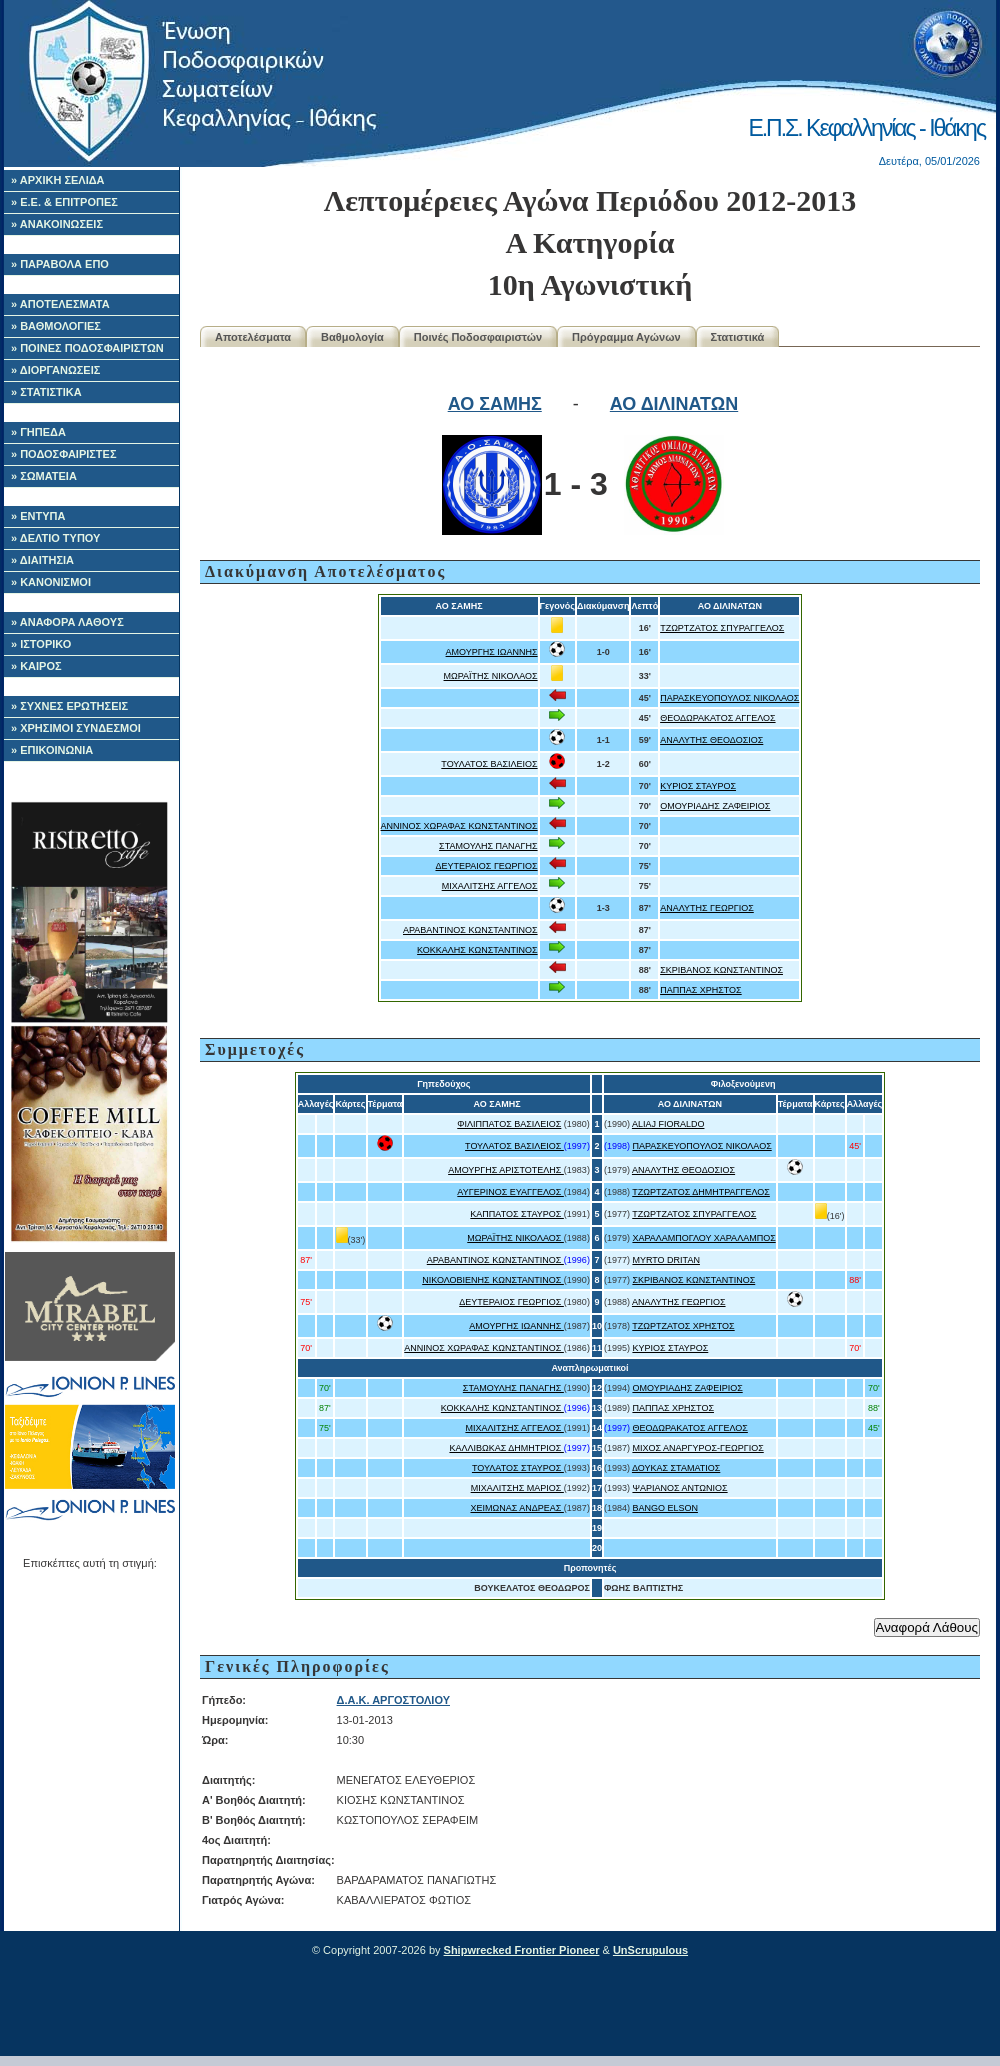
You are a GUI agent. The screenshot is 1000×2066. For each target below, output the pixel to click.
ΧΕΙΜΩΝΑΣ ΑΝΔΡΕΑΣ (516, 1508)
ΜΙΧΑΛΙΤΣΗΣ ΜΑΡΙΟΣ (517, 1488)
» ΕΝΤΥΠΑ (38, 516)
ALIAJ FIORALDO (668, 1124)
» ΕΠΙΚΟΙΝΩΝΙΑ (52, 750)
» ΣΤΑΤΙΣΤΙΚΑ (46, 392)
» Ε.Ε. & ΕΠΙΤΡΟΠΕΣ (64, 202)
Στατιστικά (738, 337)
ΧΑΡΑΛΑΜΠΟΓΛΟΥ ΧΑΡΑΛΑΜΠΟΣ (703, 1238)
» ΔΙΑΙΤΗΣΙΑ (42, 560)
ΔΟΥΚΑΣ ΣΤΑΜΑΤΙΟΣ (676, 1468)
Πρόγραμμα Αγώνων (626, 337)
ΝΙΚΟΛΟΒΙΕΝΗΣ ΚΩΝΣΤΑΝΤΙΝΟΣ (493, 1280)
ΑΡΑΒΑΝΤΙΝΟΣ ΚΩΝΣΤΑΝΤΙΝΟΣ (470, 930)
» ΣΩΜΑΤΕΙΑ (44, 476)
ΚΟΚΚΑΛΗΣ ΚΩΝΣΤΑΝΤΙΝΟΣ (477, 950)
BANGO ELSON (665, 1508)
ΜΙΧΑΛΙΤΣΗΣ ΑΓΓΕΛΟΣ (490, 886)
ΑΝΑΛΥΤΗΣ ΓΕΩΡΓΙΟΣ (707, 908)
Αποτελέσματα (253, 337)
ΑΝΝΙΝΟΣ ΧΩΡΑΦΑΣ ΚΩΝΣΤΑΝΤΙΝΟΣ (459, 826)
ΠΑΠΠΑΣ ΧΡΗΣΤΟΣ (701, 990)
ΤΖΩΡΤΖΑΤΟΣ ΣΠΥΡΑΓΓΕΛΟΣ (722, 628)
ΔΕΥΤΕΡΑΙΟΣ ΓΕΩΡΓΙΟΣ (486, 866)
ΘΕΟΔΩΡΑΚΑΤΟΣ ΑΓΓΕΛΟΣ (717, 718)
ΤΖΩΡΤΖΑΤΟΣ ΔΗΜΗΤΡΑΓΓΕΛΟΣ (701, 1192)
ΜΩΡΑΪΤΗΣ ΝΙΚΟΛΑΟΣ (491, 676)
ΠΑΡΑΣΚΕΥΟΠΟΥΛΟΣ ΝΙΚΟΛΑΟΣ (729, 698)
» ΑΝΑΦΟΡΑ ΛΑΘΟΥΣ (67, 622)
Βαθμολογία (352, 337)
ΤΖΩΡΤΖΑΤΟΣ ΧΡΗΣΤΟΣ (683, 1326)
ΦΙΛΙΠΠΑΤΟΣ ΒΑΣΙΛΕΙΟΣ (509, 1124)
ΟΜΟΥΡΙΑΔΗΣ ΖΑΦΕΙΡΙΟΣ (715, 806)
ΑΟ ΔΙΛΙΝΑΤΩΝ (674, 404)
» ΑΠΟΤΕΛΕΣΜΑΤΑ (60, 304)
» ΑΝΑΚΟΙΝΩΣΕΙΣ (57, 224)
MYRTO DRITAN (666, 1260)
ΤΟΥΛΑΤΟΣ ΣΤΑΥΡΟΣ (518, 1468)
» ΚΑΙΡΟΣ (36, 666)
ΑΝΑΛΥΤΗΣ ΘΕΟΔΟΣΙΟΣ (711, 740)
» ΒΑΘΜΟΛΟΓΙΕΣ (56, 326)
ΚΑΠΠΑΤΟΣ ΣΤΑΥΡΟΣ (517, 1214)
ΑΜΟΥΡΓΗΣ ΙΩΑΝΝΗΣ (492, 652)
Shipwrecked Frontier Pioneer (522, 1950)
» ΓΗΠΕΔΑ (38, 432)
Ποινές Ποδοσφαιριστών (478, 337)
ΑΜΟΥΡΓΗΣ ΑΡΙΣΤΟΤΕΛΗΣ (506, 1170)
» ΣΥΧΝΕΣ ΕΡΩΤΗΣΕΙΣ (69, 706)
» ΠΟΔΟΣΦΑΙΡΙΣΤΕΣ (64, 454)
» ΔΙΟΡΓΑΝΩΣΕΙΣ (55, 370)
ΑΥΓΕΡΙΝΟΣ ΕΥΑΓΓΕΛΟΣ (510, 1192)
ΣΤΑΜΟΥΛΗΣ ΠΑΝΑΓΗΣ (488, 846)
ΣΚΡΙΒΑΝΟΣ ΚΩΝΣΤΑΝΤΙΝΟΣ (721, 970)
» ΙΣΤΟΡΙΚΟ (41, 644)
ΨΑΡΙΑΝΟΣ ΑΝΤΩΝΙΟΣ (679, 1488)
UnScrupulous (650, 1950)
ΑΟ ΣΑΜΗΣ (495, 404)
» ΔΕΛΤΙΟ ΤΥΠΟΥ (55, 538)
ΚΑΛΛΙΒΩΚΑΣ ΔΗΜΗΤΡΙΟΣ (506, 1448)
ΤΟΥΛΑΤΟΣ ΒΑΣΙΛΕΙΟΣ (489, 764)
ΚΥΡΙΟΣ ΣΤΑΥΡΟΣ (698, 786)
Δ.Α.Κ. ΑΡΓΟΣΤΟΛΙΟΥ (393, 1700)
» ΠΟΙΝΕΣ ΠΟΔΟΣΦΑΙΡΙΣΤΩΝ (87, 348)
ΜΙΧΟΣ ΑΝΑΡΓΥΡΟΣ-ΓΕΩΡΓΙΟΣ (697, 1448)
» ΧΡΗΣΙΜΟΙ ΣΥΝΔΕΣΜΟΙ (76, 728)
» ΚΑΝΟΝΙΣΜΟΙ (51, 582)
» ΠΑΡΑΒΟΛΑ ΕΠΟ (60, 264)
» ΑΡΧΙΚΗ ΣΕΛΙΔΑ (58, 180)
